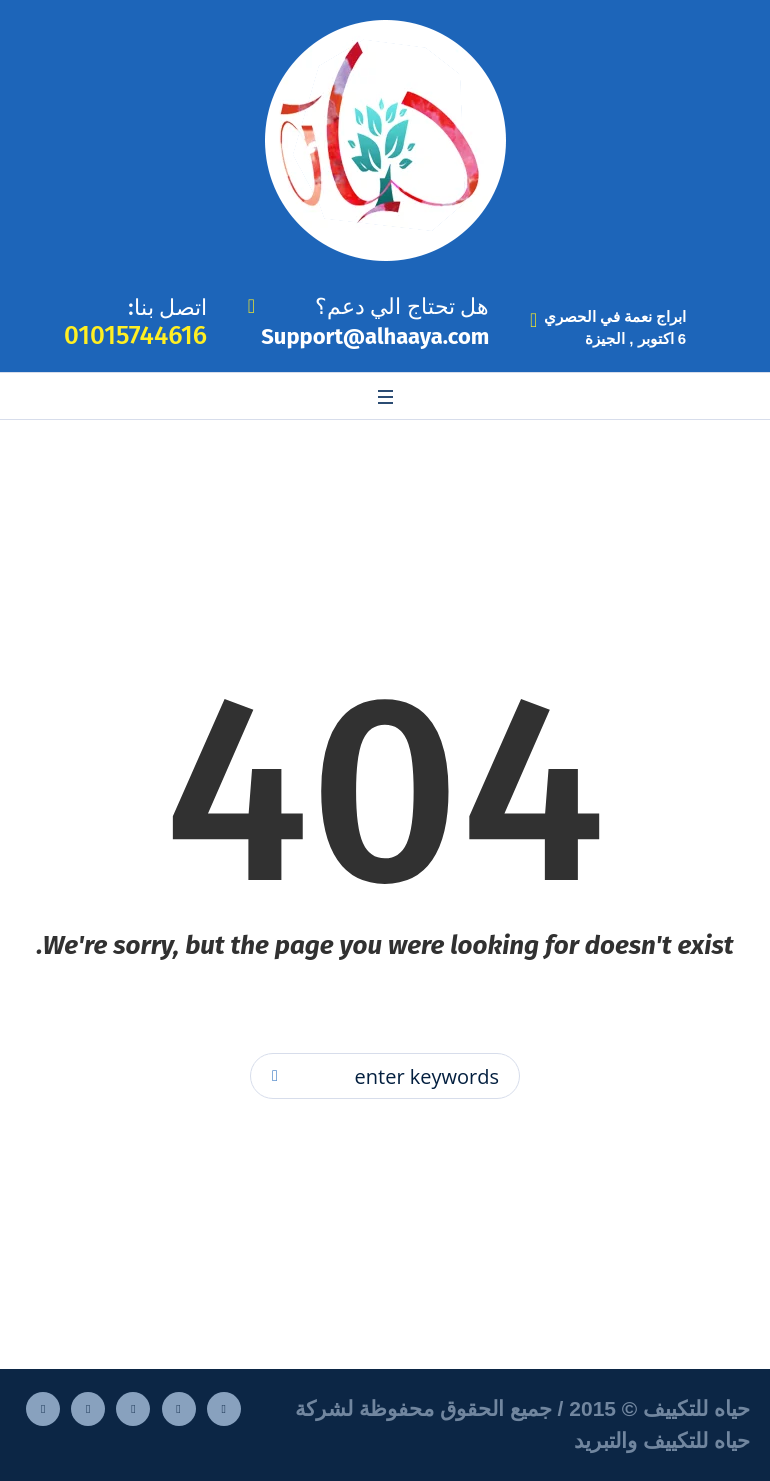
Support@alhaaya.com (375, 336)
